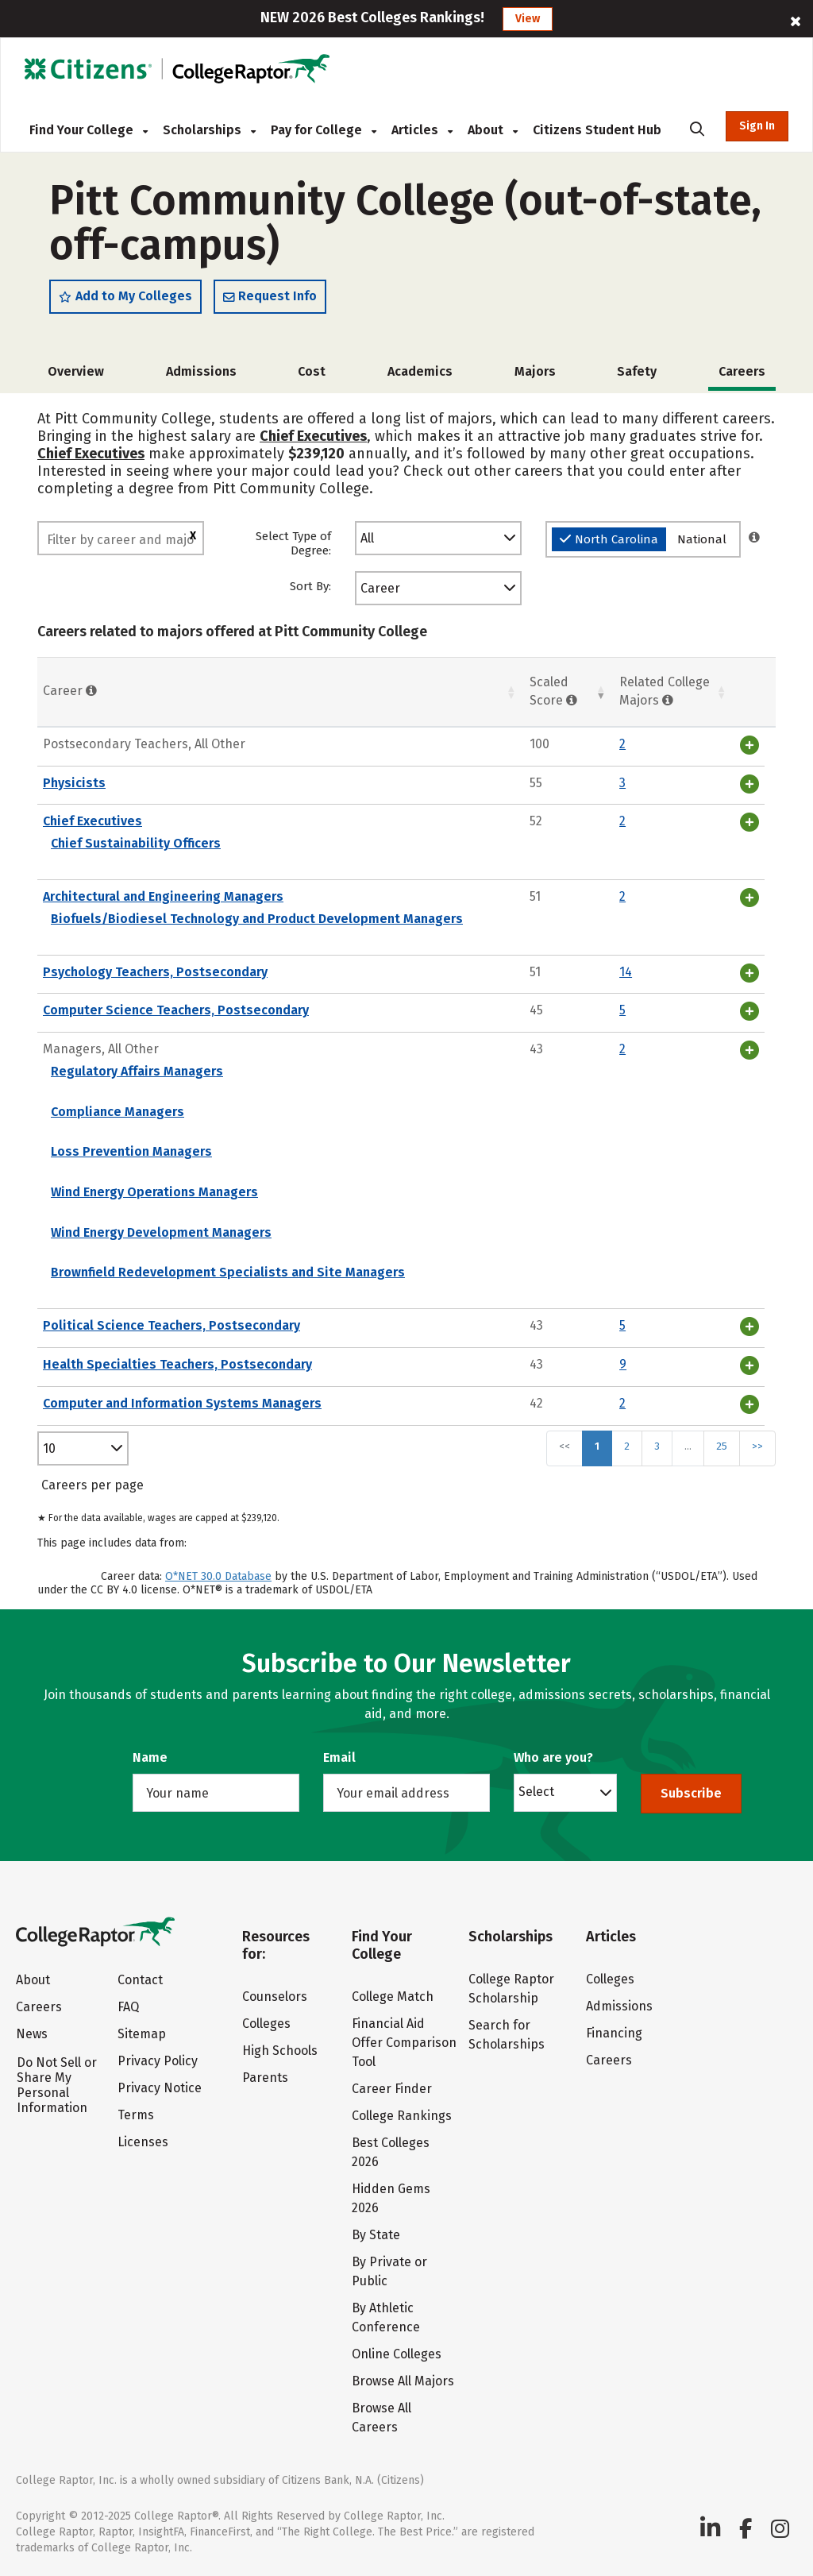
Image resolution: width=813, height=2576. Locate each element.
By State (376, 2234)
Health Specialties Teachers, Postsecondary (177, 1364)
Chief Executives (313, 436)
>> (757, 1446)
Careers (39, 2006)
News (32, 2033)
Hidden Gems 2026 (391, 2198)
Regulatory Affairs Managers (137, 1071)
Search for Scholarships (506, 2035)
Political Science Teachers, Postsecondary (171, 1325)
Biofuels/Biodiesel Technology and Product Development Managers (257, 918)
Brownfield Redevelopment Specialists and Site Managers (228, 1272)
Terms (136, 2114)
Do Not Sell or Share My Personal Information (57, 2085)
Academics (420, 371)
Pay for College (323, 129)
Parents (265, 2077)
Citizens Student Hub (597, 129)
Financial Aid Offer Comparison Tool (404, 2042)
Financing (614, 2033)
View (527, 18)
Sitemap (142, 2033)
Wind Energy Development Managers (161, 1232)
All (367, 538)
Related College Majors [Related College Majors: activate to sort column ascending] (664, 691)
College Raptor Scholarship (511, 1989)
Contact (140, 1979)
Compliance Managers (117, 1111)
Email (339, 1757)
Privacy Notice (160, 2087)
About (493, 129)
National (701, 539)
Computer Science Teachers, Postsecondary (176, 1010)
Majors (535, 371)
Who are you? (553, 1757)
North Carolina (609, 539)
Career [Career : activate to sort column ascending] (70, 690)
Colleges (266, 2023)
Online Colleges (396, 2354)
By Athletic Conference (386, 2317)
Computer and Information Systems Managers (182, 1403)
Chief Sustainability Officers (136, 843)
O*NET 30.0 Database (218, 1576)
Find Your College (88, 129)
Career (380, 588)
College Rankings (402, 2115)
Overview (76, 371)
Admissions (201, 371)
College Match (392, 1996)
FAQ (128, 2006)
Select (536, 1791)
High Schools (280, 2050)
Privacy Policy (158, 2060)
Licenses (143, 2141)
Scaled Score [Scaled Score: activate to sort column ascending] (553, 691)
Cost (312, 371)
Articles (422, 129)
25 (721, 1446)
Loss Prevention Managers (131, 1151)
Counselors (274, 1996)
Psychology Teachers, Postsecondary (155, 971)
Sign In (757, 126)
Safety (637, 371)
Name (150, 1757)
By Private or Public (389, 2271)
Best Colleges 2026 (391, 2152)
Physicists (74, 782)
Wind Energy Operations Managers (154, 1191)
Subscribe (691, 1793)
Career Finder (392, 2088)
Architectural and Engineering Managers (163, 896)
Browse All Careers (381, 2417)
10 (49, 1448)
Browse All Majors (403, 2381)
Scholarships (209, 129)
